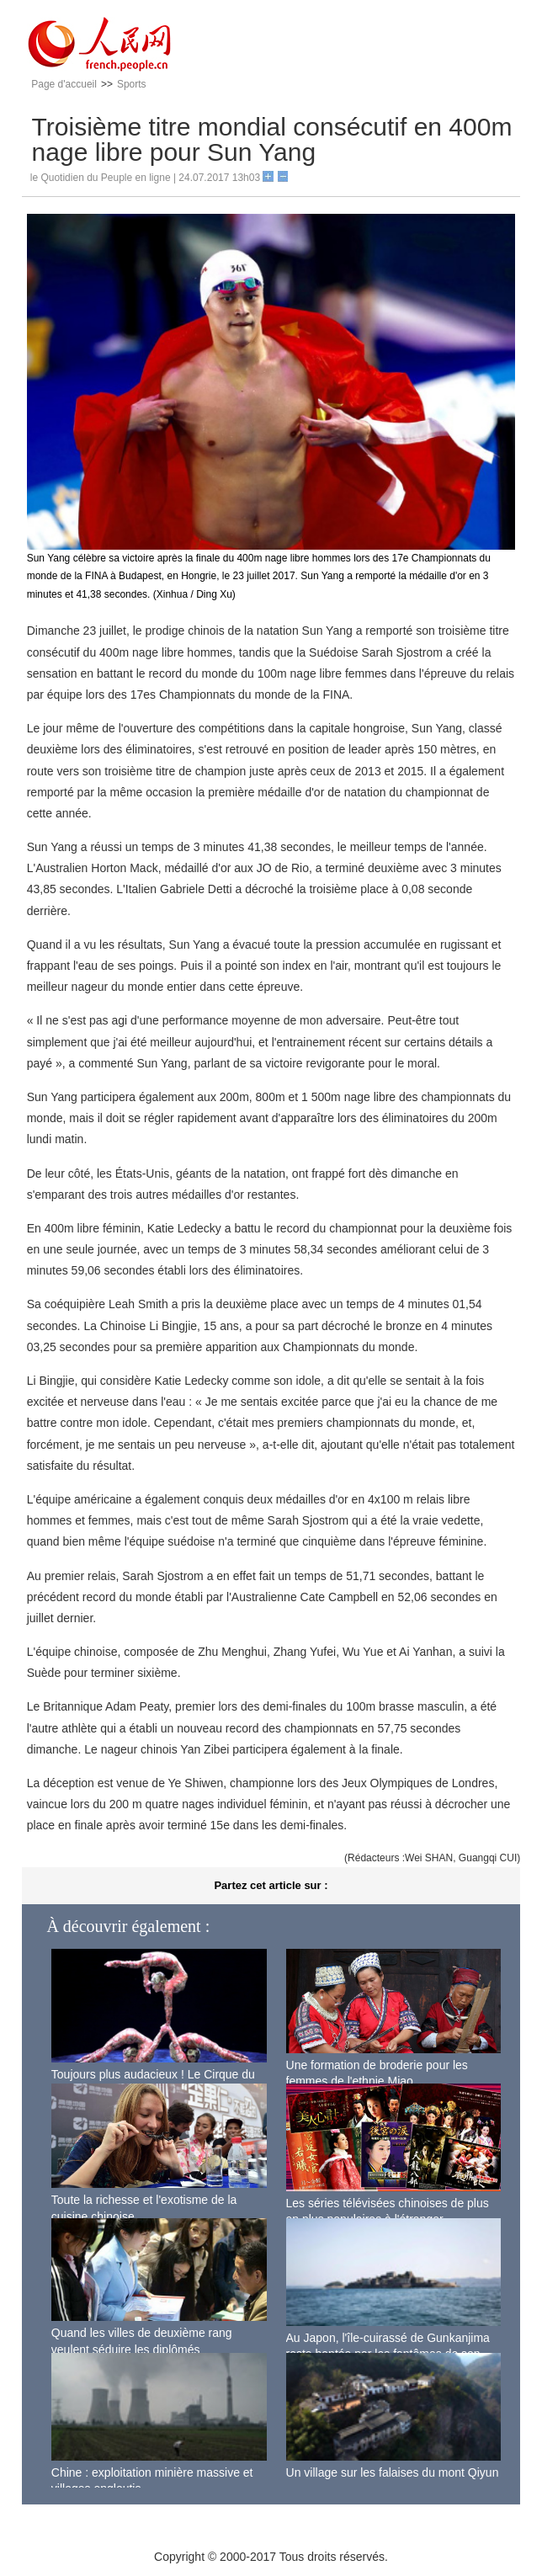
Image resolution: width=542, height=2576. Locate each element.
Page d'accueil (64, 84)
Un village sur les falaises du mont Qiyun (392, 2472)
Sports (131, 84)
